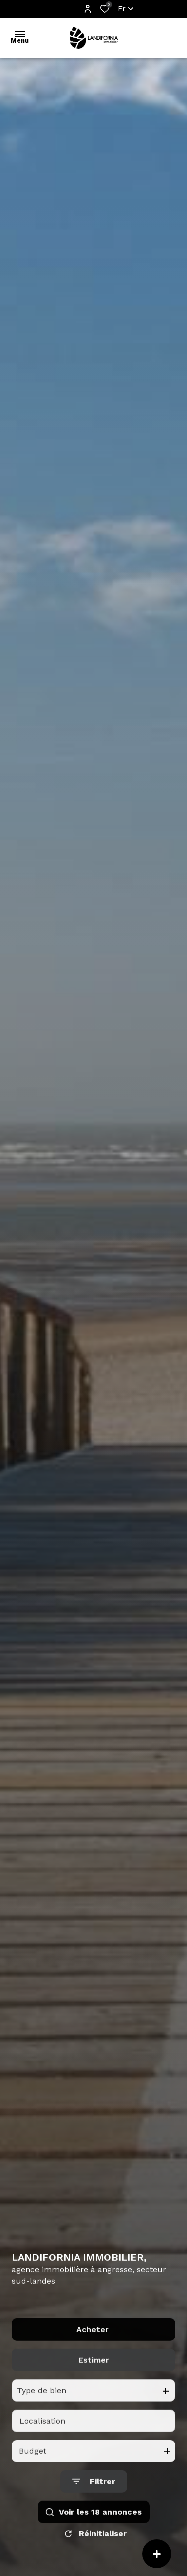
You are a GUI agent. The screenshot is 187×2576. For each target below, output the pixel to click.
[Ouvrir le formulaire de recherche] (93, 2502)
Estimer (93, 2380)
